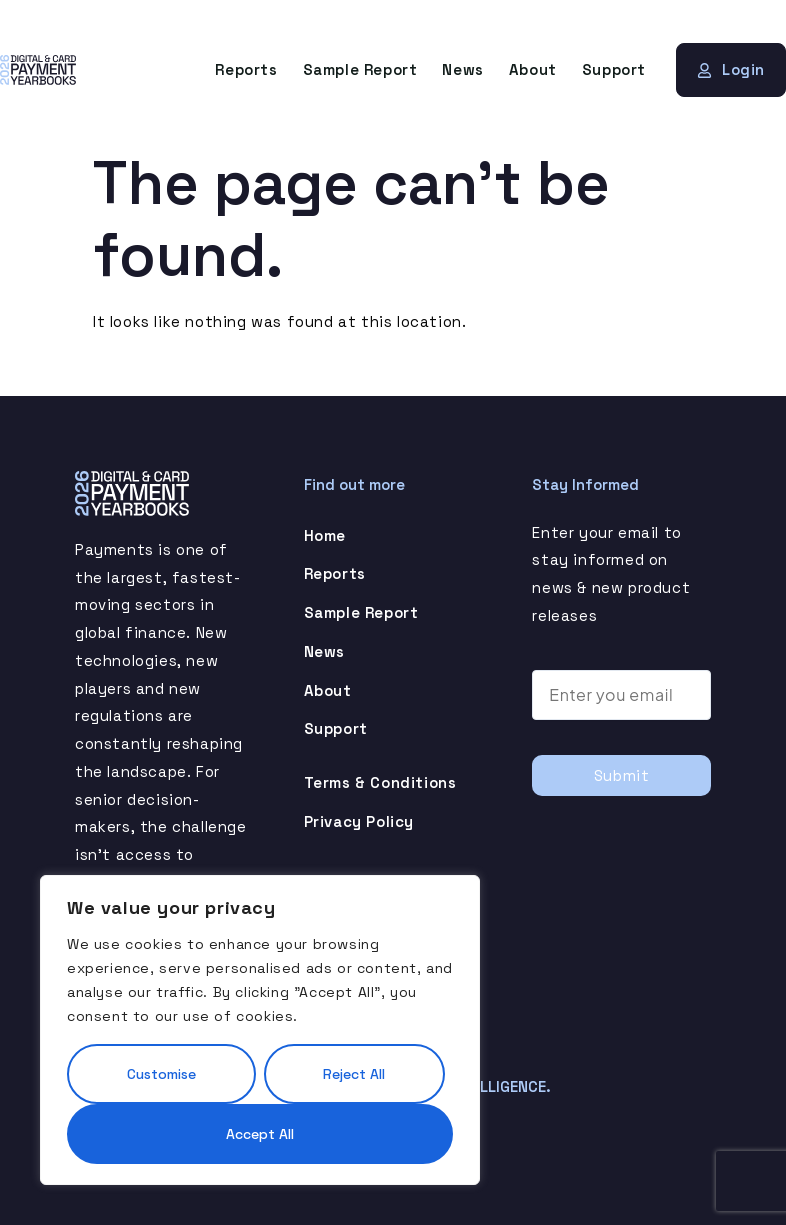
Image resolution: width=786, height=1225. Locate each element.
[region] (260, 1030)
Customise (161, 1074)
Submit (622, 775)
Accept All (260, 1134)
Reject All (354, 1074)
